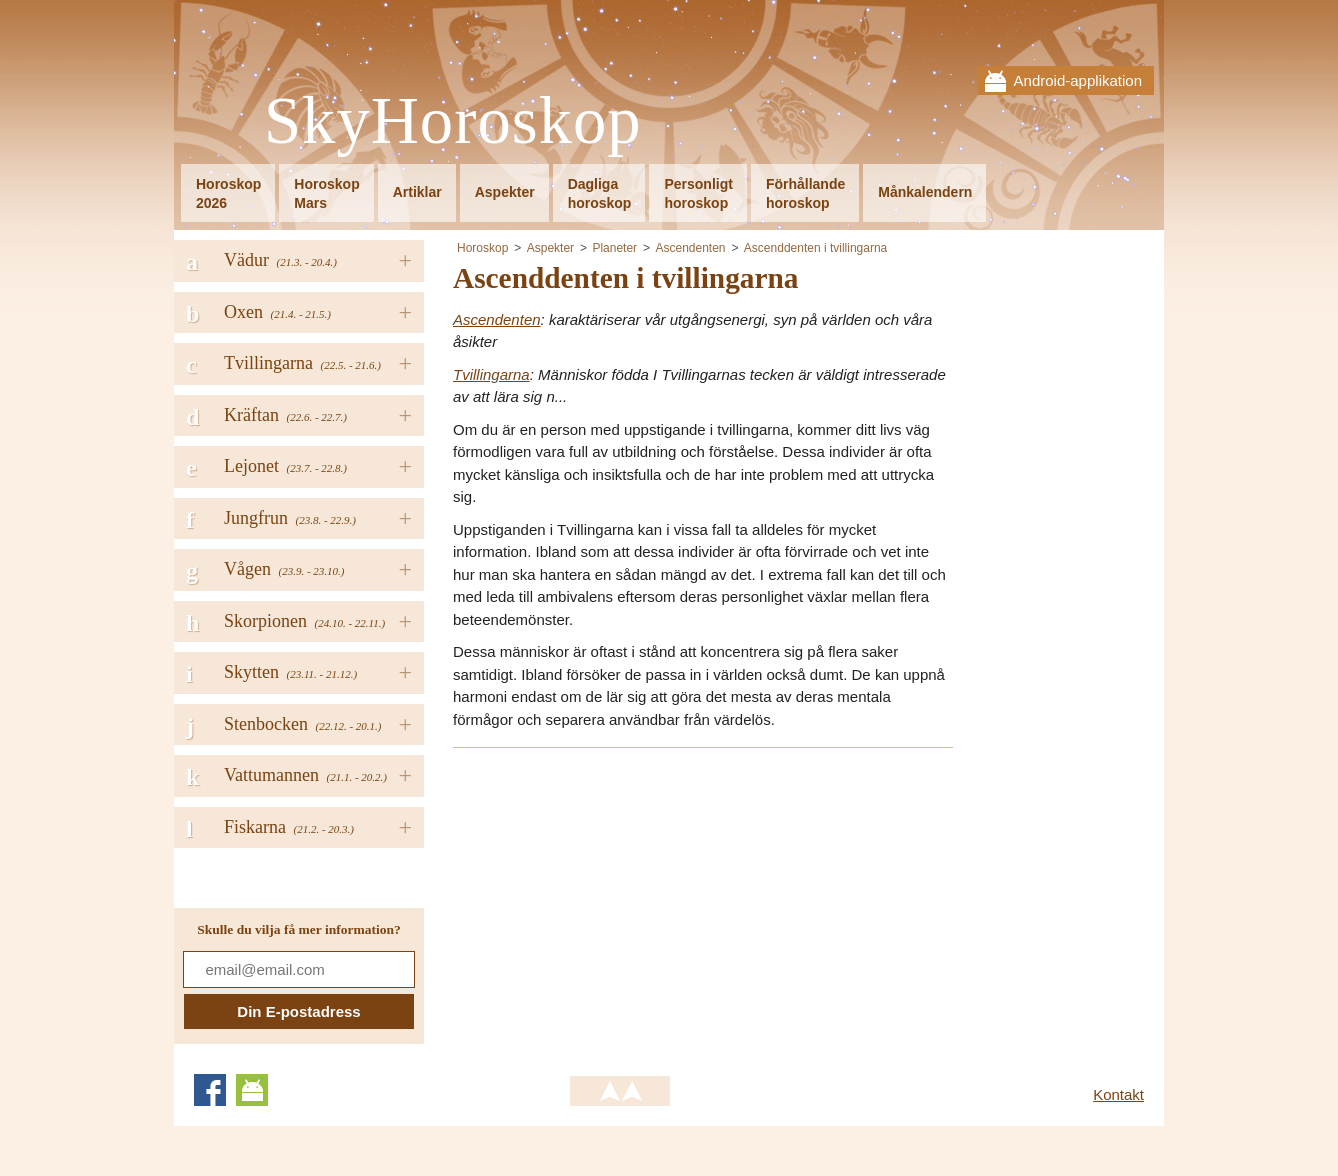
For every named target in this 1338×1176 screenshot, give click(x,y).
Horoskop (482, 248)
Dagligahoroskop (600, 193)
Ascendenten (690, 248)
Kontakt (1118, 1094)
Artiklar (417, 192)
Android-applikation (1078, 80)
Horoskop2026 (228, 193)
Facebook (210, 1090)
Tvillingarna (491, 374)
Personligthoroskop (698, 193)
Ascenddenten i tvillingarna (815, 248)
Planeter (614, 248)
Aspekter (505, 192)
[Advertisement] (621, 905)
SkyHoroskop (453, 121)
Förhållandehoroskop (805, 193)
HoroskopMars (326, 193)
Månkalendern (925, 192)
